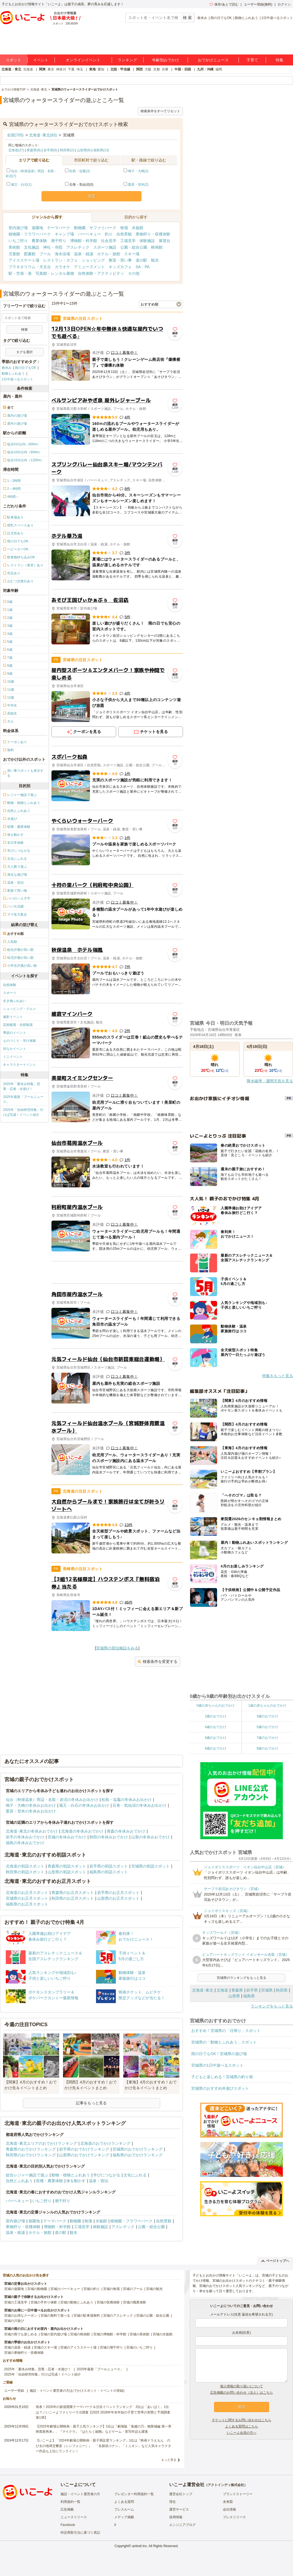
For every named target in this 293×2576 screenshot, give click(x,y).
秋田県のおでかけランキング (31, 2155)
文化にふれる (135, 2175)
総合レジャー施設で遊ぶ (27, 2175)
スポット (13, 60)
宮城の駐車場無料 (86, 2315)
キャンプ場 (64, 234)
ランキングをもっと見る (272, 2006)
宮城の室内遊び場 (53, 2334)
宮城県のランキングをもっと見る (241, 1978)
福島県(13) (101, 150)
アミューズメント (89, 267)
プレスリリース (234, 2517)
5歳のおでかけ (267, 1727)
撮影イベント (13, 1017)
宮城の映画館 (80, 2334)
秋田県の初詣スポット (25, 1872)
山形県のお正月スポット (118, 1898)
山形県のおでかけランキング (84, 2155)
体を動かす (76, 2181)
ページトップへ (275, 2261)
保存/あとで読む (224, 4)
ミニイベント (13, 1057)
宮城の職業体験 (134, 2302)
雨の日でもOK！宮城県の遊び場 (219, 2054)
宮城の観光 (154, 2289)
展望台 (164, 240)
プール (45, 254)
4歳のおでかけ (215, 1727)
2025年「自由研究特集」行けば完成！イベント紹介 (23, 1112)
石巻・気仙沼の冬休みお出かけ (139, 1805)
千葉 (71, 69)
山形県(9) (84, 150)
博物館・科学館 (83, 240)
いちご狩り (18, 240)
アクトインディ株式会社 (226, 2485)
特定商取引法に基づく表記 (80, 2532)
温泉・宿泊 (98, 2181)
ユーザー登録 (14, 2391)
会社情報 (229, 2509)
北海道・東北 (11, 69)
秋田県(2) (67, 150)
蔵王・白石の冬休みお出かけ (84, 1805)
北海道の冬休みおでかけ (82, 1831)
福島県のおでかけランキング (138, 2155)
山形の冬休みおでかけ (150, 1837)
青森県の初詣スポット (67, 1866)
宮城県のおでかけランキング (138, 2149)
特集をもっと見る (277, 1376)
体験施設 (147, 240)
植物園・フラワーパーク (30, 234)
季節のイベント (14, 1033)
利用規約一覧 (70, 2502)
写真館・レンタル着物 (54, 273)
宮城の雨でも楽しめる (20, 2334)
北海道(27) (16, 150)
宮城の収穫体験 (108, 2302)
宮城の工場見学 (15, 2302)
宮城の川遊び (14, 2321)
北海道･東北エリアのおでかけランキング (41, 2143)
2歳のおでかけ (215, 1716)
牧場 (124, 228)
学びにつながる (106, 2175)
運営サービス (179, 2509)
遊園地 (37, 228)
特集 (279, 60)
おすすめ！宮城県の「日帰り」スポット (226, 2030)
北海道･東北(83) (43, 135)
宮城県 (267, 1990)
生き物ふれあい (14, 1001)
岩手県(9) (50, 150)
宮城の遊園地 (14, 2289)
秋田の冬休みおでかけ (108, 1837)
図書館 (29, 254)
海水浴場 (62, 254)
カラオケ (62, 267)
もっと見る (168, 2459)
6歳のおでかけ (215, 1738)
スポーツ (9, 993)
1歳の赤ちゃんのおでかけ (267, 1705)
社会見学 (108, 240)
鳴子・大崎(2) (138, 171)
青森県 (237, 1990)
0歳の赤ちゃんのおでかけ (215, 1705)
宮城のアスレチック (118, 2315)
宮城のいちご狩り (139, 2347)
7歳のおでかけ (267, 1738)
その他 (133, 273)
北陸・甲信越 (120, 69)
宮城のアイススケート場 (78, 2347)
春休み (202, 18)
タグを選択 (24, 352)
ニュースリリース (74, 2517)
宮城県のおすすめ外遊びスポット (220, 2088)
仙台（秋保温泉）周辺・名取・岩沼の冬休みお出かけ (52, 1799)
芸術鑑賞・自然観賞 (18, 1025)
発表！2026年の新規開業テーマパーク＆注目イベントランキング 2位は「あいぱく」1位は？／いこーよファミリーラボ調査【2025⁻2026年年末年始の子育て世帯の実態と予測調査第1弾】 (103, 2412)
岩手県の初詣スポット (108, 1866)
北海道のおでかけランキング (105, 2143)
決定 (91, 196)
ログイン (284, 4)
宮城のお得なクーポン (20, 2315)
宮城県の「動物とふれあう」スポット (224, 2042)
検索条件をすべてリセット (160, 111)
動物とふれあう (246, 18)
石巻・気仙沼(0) (79, 184)
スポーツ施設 (104, 247)
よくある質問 (124, 2502)
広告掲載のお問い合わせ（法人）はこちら (241, 2392)
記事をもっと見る (91, 2103)
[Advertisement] (117, 1272)
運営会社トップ (180, 2494)
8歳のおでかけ (215, 1748)
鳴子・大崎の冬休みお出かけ (31, 1805)
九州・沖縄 (205, 69)
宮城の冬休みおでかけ (67, 1837)
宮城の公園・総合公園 (152, 2315)
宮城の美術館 (139, 2334)
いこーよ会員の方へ (241, 2433)
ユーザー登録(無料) (258, 4)
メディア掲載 (124, 2517)
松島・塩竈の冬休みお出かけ (127, 1799)
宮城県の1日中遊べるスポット (217, 2065)
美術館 (14, 247)
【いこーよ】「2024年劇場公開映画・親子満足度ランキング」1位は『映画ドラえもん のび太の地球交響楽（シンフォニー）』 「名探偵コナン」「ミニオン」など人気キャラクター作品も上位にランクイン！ (103, 2445)
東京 (51, 69)
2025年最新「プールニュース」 (23, 1099)
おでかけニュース (213, 60)
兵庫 (165, 69)
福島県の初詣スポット (108, 1872)
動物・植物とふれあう (70, 2175)
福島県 (249, 1996)
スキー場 (131, 254)
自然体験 (9, 985)
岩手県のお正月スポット (118, 1892)
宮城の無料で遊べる (55, 2315)
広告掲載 (67, 2509)
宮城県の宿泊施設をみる (117, 1648)
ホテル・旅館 (108, 254)
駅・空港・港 (20, 273)
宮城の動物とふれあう (76, 2302)
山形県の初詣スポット (67, 1872)
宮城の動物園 (37, 2289)
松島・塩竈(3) (79, 171)
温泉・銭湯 (83, 254)
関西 (139, 69)
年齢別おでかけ (165, 60)
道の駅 (141, 260)
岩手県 (252, 1990)
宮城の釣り (91, 2289)
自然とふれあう (19, 2181)
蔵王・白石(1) (21, 184)
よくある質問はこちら (241, 2426)
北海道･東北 (202, 1990)
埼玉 (79, 69)
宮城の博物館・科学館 (109, 2334)
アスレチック (77, 247)
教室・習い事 (120, 260)
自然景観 (124, 234)
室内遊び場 (18, 228)
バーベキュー (89, 234)
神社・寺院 (52, 247)
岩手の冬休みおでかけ (25, 1837)
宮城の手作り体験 (44, 2302)
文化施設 (31, 247)
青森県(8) (34, 150)
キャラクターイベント (19, 1065)
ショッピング (93, 260)
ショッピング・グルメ (19, 1009)
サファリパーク (102, 228)
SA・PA (142, 267)
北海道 (28, 69)
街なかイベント (14, 1049)
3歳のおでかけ (267, 1716)
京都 (156, 69)
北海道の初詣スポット (25, 1866)
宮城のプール (133, 2289)
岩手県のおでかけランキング (84, 2149)
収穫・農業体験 (49, 2181)
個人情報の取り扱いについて (241, 2386)
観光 (155, 260)
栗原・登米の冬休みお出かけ (31, 1811)
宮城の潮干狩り (111, 2347)
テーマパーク (58, 228)
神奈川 (61, 69)
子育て (252, 60)
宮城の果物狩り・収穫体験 (24, 2353)
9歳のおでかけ (267, 1748)
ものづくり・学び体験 (19, 1041)
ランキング (127, 60)
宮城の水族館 (162, 2334)
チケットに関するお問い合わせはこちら (241, 2420)
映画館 (157, 247)
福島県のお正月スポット (27, 1904)
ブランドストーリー (238, 2494)
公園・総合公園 (133, 247)
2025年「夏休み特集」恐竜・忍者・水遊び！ (21, 1086)
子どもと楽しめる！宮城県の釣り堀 (222, 2077)
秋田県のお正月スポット (72, 1898)
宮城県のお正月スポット (27, 1898)
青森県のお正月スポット (72, 1892)
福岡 (218, 69)
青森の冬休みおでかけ (126, 1831)
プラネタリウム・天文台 (30, 267)
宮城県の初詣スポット (150, 1866)
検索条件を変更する (157, 1661)
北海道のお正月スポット (27, 1892)
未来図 (228, 2502)
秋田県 (281, 1990)
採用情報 (175, 2517)
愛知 (101, 69)
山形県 (234, 1996)
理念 (172, 2502)
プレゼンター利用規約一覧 (134, 2494)
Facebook (68, 2525)
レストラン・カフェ (60, 260)
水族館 (137, 228)
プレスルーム (124, 2509)
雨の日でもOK (221, 18)
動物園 (80, 228)
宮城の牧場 (111, 2289)
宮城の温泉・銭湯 (17, 2347)
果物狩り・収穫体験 (153, 234)
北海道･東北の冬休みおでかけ (32, 1831)
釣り (109, 234)
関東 (42, 69)
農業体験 (39, 240)
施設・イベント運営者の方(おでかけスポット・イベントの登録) (77, 2391)
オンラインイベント (83, 60)
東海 (92, 69)
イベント (40, 60)
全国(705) (15, 135)
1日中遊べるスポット (277, 18)
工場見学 (128, 240)
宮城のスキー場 (45, 2347)
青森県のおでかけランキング (31, 2149)
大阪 (148, 69)
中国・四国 (182, 69)
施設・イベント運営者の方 (80, 2494)
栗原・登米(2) (138, 184)
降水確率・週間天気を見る (270, 1081)
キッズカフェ (120, 267)
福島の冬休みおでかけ (25, 1843)
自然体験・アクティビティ (101, 273)
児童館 (14, 254)
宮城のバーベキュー (65, 2289)
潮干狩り (58, 240)
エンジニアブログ (182, 2525)
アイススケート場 (24, 260)
